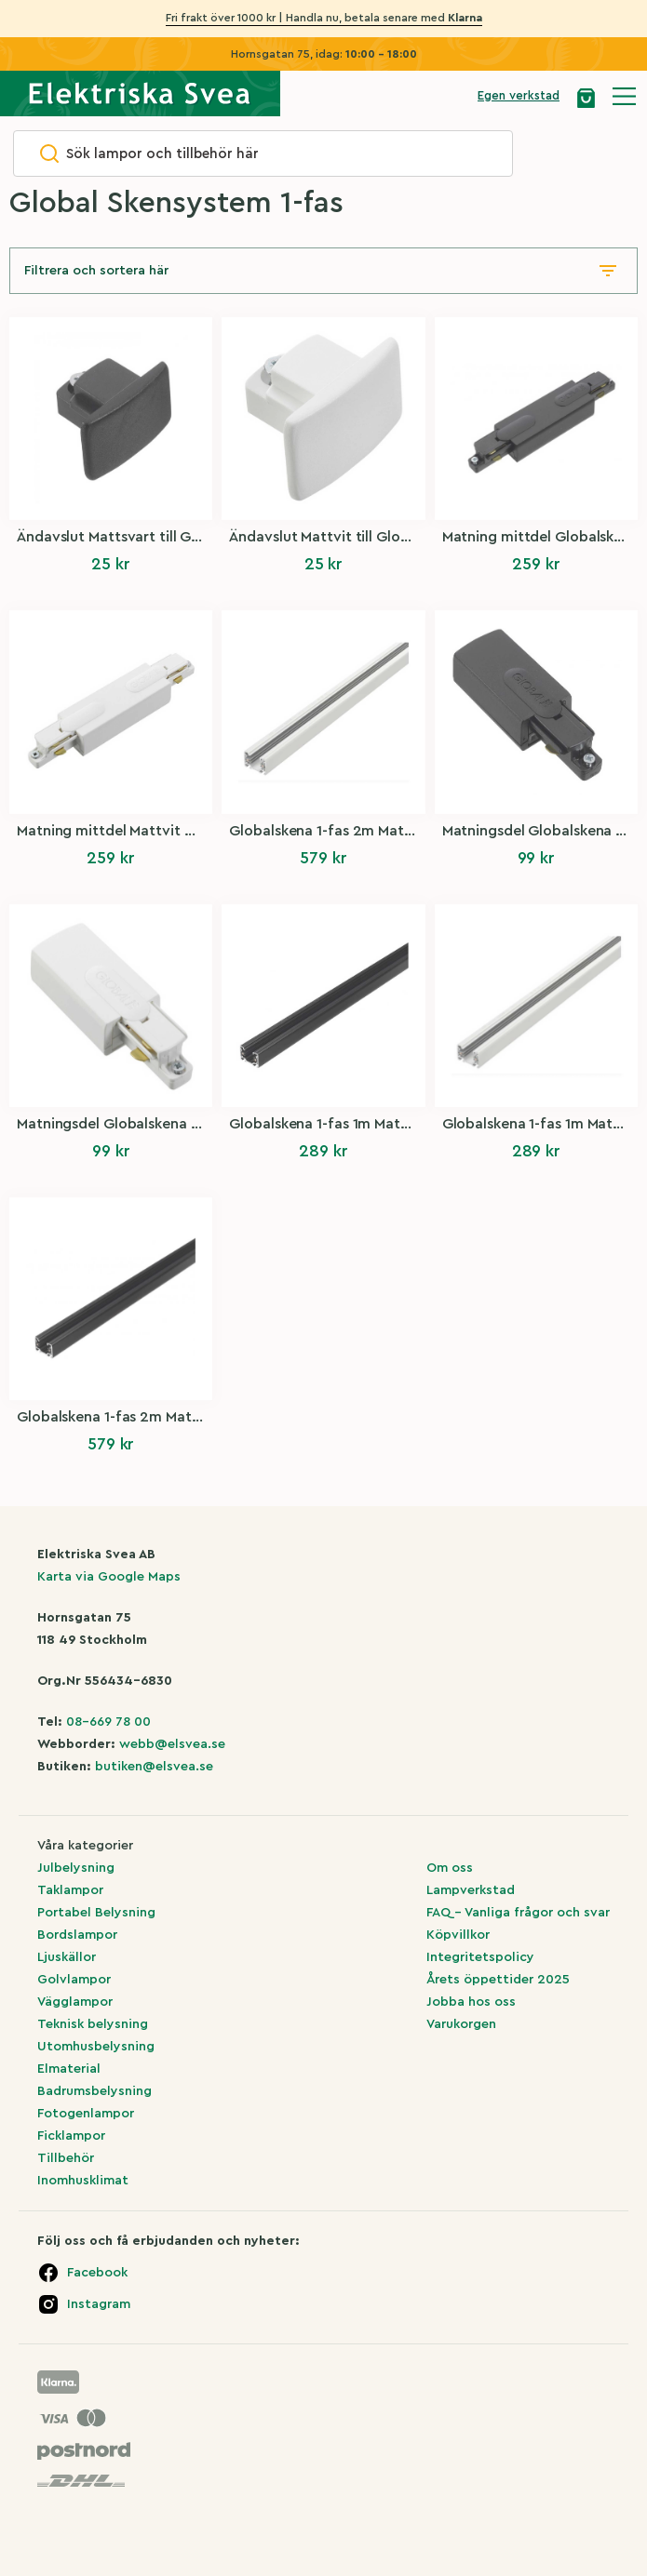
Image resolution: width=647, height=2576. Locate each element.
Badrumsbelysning (94, 2091)
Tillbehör (65, 2158)
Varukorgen (461, 2024)
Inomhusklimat (82, 2180)
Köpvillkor (458, 1935)
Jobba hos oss (471, 2002)
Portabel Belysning (96, 1912)
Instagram (98, 2304)
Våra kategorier (85, 1845)
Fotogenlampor (85, 2113)
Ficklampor (71, 2135)
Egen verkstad (518, 95)
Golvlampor (74, 1979)
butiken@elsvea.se (154, 1766)
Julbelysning (76, 1868)
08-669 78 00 (108, 1721)
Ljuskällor (66, 1957)
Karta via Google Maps (109, 1576)
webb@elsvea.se (172, 1744)
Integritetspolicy (480, 1957)
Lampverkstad (470, 1890)
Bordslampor (77, 1935)
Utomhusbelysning (96, 2046)
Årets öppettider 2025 (498, 1979)
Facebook (97, 2272)
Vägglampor (75, 2002)
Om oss (449, 1868)
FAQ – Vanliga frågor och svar (518, 1912)
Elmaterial (69, 2068)
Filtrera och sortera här (96, 270)
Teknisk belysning (92, 2024)
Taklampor (70, 1890)
